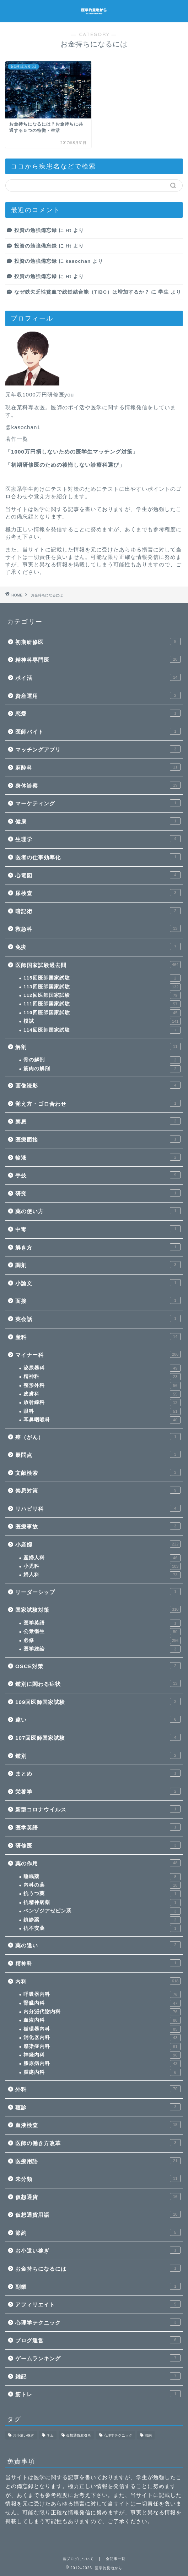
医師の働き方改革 (98, 2142)
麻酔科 (98, 767)
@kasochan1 (23, 427)
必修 (102, 1640)
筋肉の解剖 (102, 1068)
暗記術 (98, 910)
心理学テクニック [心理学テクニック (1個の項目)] (118, 2435)
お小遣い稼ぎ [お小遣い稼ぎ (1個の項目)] (23, 2435)
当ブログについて (78, 2559)
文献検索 (98, 1472)
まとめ (98, 1773)
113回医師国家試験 (102, 986)
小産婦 (98, 1544)
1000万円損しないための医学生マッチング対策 (72, 452)
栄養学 (98, 1791)
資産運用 (98, 695)
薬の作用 (98, 1862)
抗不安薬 (102, 1928)
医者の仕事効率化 (98, 856)
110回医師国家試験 (102, 1012)
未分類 (98, 2178)
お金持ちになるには (98, 2268)
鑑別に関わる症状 (98, 1683)
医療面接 (98, 1139)
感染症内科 (102, 2046)
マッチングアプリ (98, 749)
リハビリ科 (98, 1508)
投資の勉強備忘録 (35, 230)
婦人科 (102, 1574)
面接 (98, 1300)
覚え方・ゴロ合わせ (98, 1103)
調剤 (98, 1264)
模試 (102, 1021)
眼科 (102, 1411)
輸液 (98, 1157)
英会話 (98, 1318)
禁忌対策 (98, 1490)
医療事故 (98, 1526)
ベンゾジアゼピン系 (102, 1911)
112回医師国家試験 (102, 995)
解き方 (98, 1246)
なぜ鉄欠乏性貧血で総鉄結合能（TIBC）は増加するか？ (82, 292)
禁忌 (98, 1121)
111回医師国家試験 (102, 1003)
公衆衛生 (102, 1631)
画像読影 (98, 1085)
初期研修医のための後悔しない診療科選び (65, 465)
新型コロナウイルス (98, 1808)
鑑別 (98, 1755)
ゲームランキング (98, 2357)
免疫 (98, 946)
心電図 (98, 874)
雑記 (98, 2376)
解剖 (98, 1046)
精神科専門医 (98, 659)
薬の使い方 (98, 1210)
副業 (98, 2286)
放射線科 (102, 1402)
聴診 (98, 2106)
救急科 (98, 928)
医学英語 (102, 1623)
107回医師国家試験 (98, 1737)
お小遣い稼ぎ (98, 2250)
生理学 (98, 838)
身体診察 (98, 785)
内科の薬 (102, 1885)
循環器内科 (102, 2029)
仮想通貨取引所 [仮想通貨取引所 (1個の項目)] (78, 2435)
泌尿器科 (102, 1368)
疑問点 (98, 1454)
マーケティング (98, 802)
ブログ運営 (98, 2339)
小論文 (98, 1282)
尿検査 (98, 892)
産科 (98, 1336)
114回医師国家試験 (102, 1030)
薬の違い (98, 1944)
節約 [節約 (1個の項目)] (148, 2435)
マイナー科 (98, 1354)
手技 (98, 1174)
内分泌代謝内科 (102, 2011)
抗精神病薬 (102, 1902)
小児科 (102, 1566)
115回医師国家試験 (102, 978)
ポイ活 (98, 677)
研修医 (98, 1845)
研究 (98, 1193)
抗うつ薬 (102, 1893)
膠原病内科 (102, 2063)
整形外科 (102, 1385)
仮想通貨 (98, 2196)
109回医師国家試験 (98, 1701)
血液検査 (98, 2124)
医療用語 (98, 2160)
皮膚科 (102, 1394)
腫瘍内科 (102, 2072)
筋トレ (98, 2393)
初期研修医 (98, 641)
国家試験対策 (98, 1609)
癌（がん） (98, 1436)
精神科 (102, 1376)
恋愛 (98, 713)
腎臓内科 (102, 2003)
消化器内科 (102, 2037)
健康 (98, 821)
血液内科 (102, 2020)
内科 (98, 1980)
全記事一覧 (115, 2559)
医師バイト (98, 731)
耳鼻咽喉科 (102, 1419)
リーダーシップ (98, 1591)
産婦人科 (102, 1557)
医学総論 (102, 1649)
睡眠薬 (102, 1876)
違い (98, 1719)
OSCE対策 (98, 1665)
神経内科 (102, 2055)
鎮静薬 (102, 1919)
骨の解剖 (102, 1060)
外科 (98, 2088)
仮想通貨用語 (98, 2214)
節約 (98, 2232)
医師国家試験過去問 (98, 964)
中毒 (98, 1228)
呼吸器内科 (102, 1994)
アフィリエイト (98, 2304)
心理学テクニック (98, 2322)
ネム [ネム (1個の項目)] (50, 2435)
